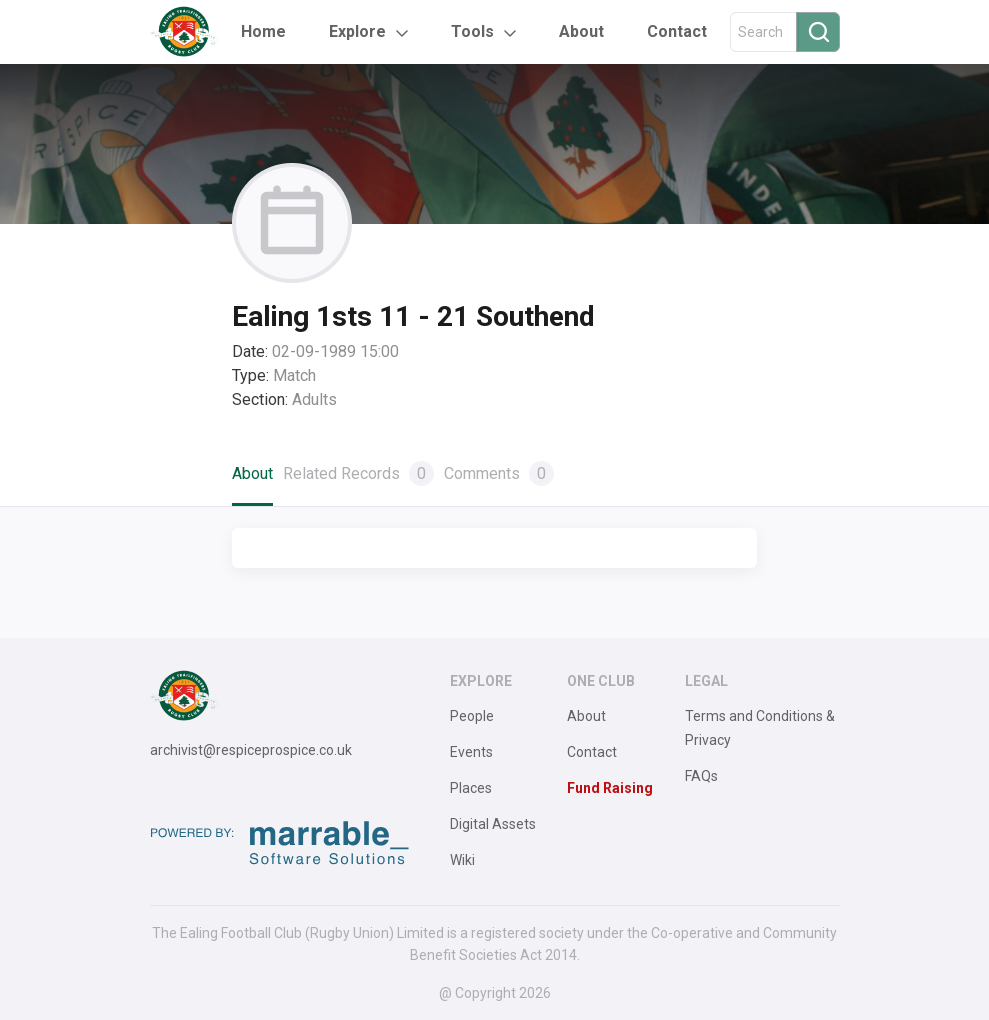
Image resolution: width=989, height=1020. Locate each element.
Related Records (358, 473)
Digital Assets (493, 824)
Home (263, 31)
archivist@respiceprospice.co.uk (251, 750)
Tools (472, 31)
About (581, 31)
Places (471, 788)
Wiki (462, 860)
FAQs (701, 776)
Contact (677, 31)
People (472, 716)
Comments (499, 473)
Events (471, 752)
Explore (357, 31)
